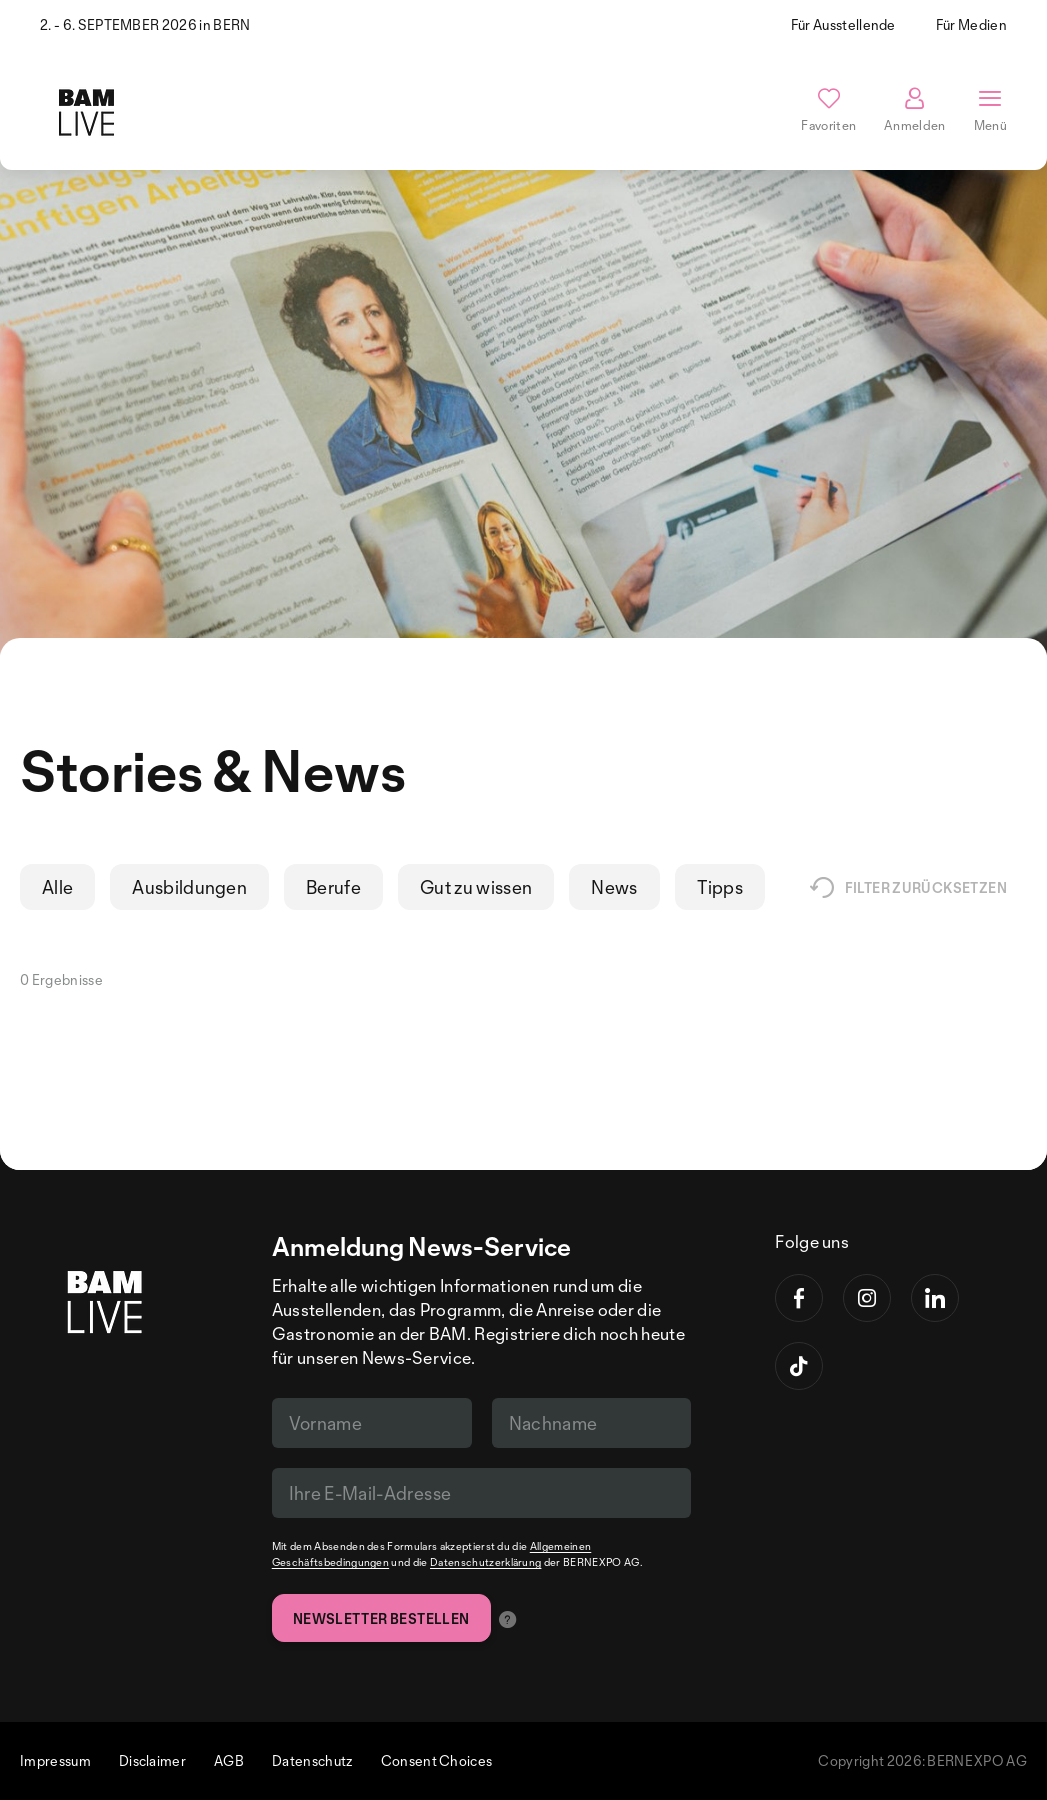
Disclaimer (152, 1760)
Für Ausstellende (843, 24)
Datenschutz (312, 1760)
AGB (229, 1760)
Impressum (55, 1760)
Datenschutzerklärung (485, 1562)
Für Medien (971, 24)
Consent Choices (437, 1760)
